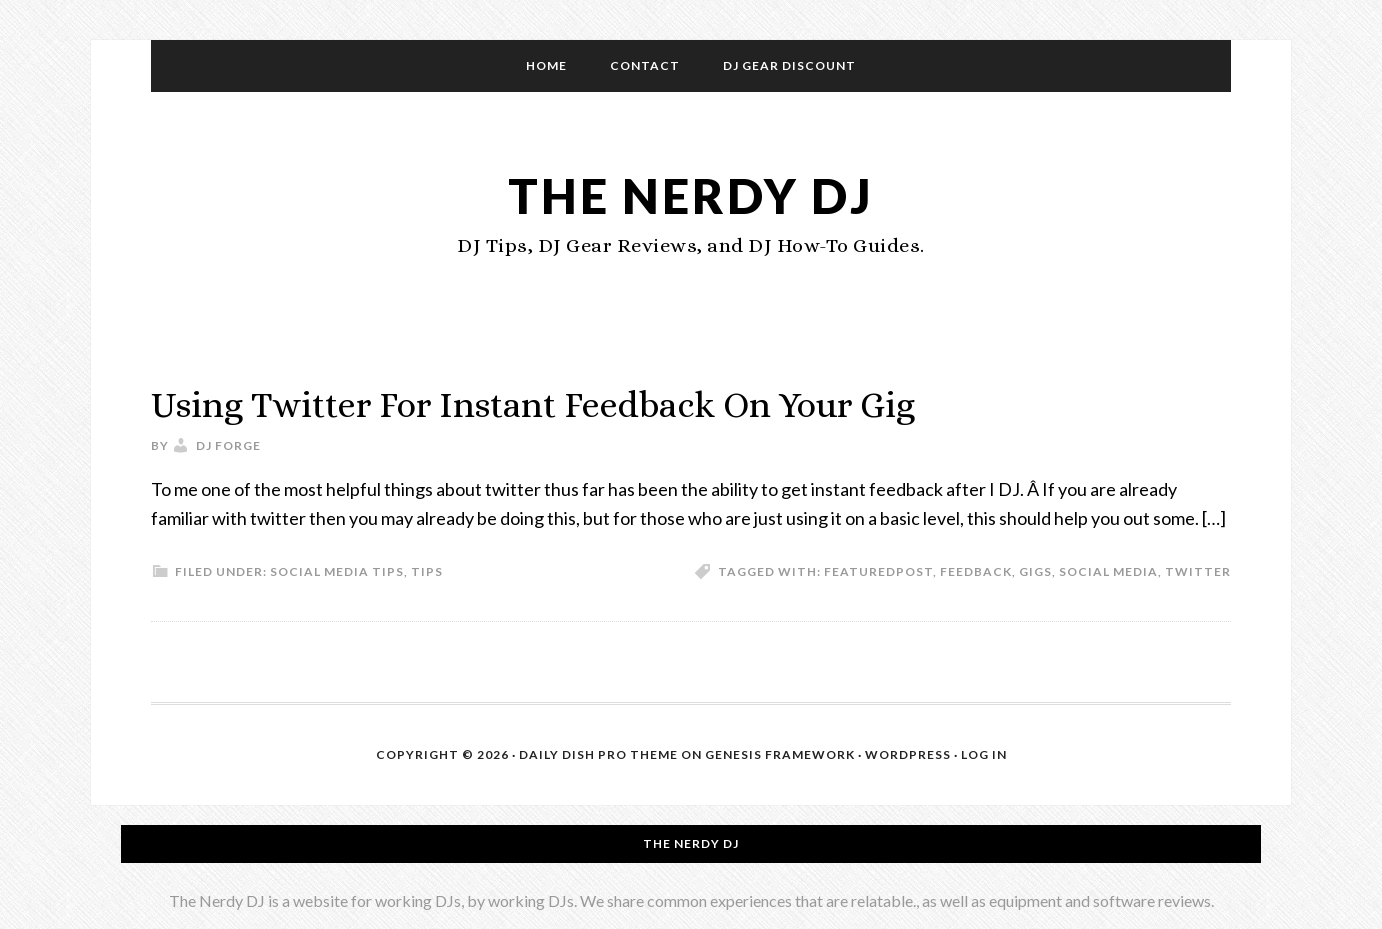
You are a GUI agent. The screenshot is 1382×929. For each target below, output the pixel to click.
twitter (1198, 571)
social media (1108, 571)
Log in (984, 754)
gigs (1035, 571)
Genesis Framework (780, 754)
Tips (427, 571)
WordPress (908, 754)
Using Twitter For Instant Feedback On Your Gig (533, 404)
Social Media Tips (337, 571)
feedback (976, 571)
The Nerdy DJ (691, 195)
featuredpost (878, 571)
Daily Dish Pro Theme (598, 754)
